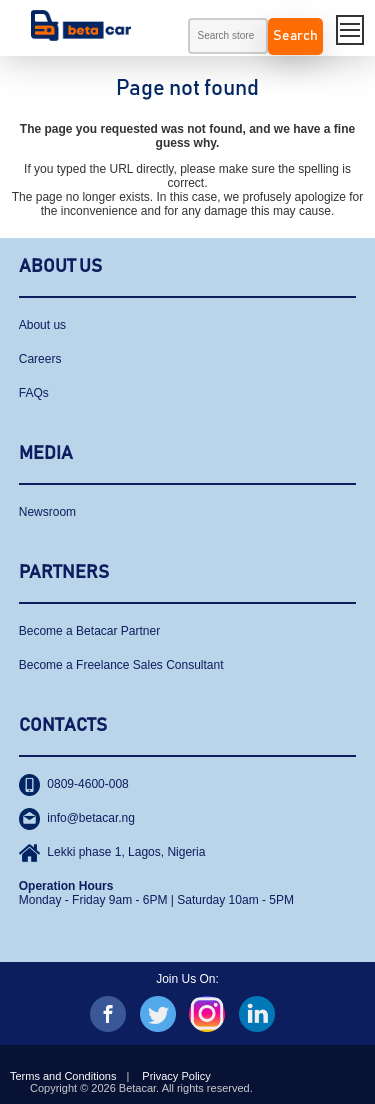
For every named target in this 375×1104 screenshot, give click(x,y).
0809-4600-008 (74, 784)
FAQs (34, 393)
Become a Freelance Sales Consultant (121, 665)
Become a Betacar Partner (89, 631)
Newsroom (47, 512)
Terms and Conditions (63, 1076)
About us (42, 325)
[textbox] (228, 36)
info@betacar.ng (77, 818)
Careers (40, 359)
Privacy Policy (176, 1076)
